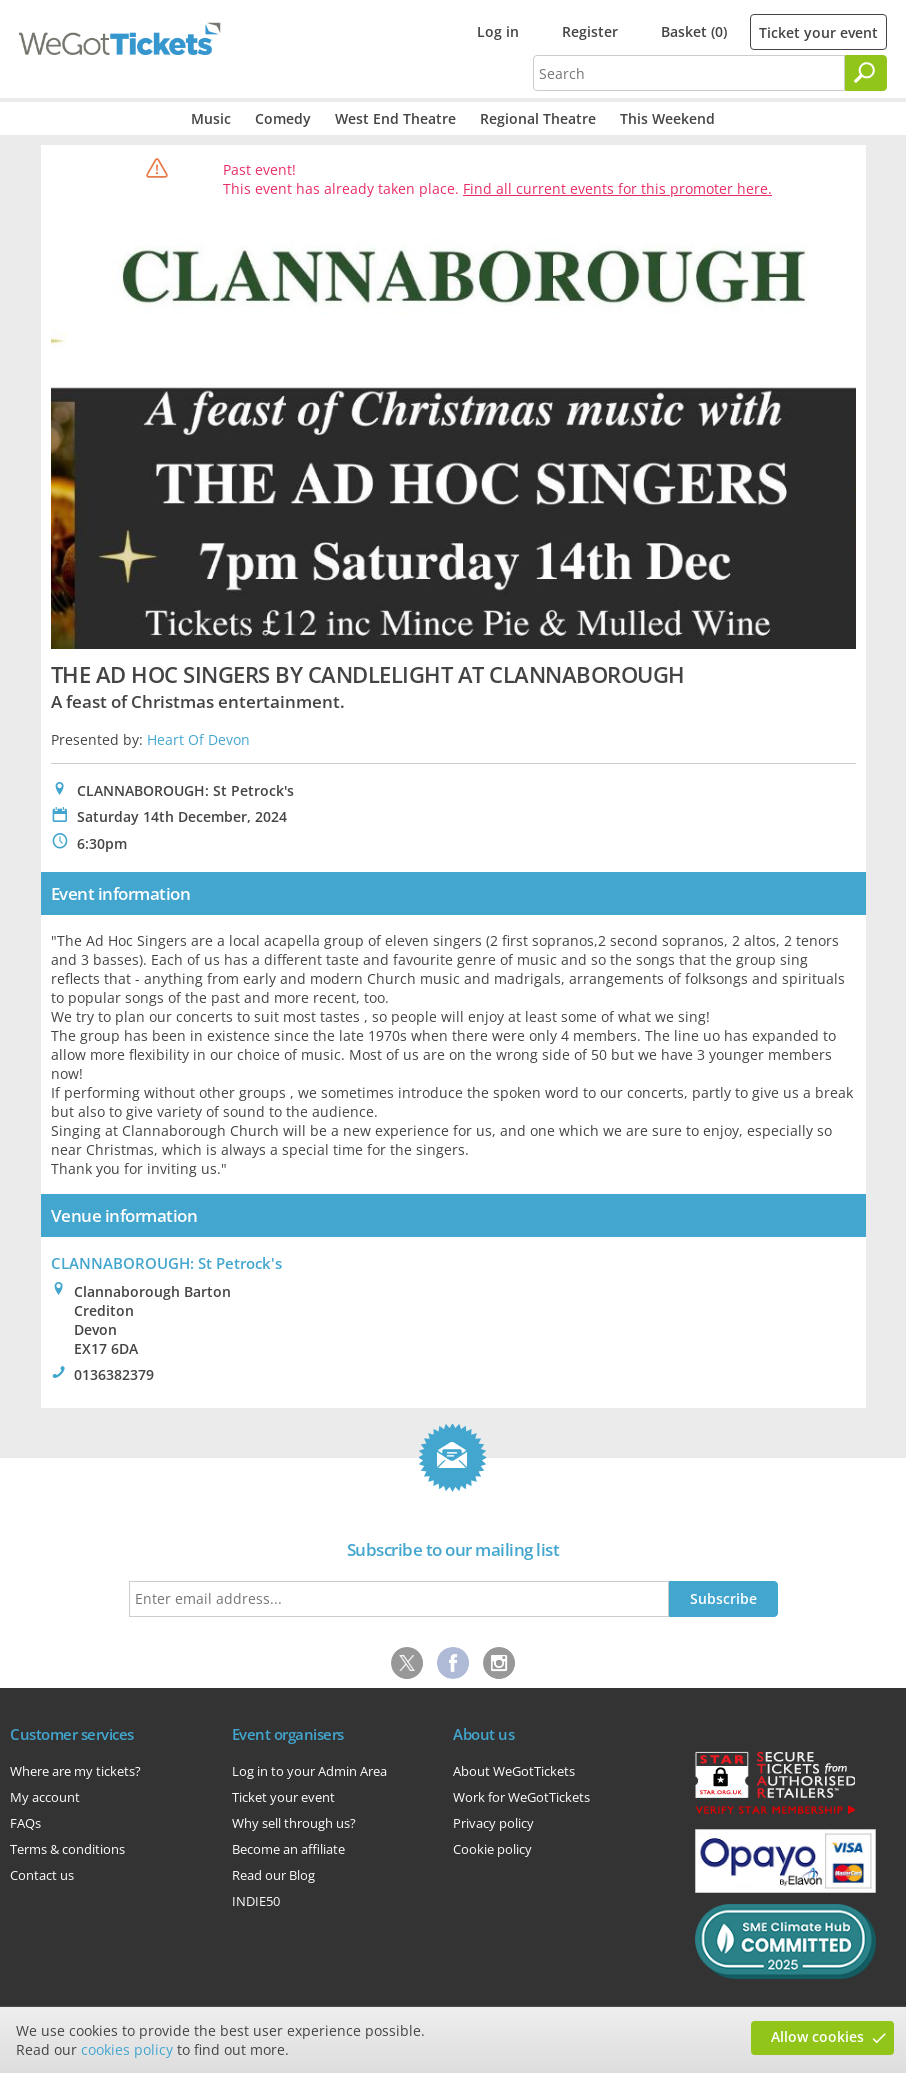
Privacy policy (493, 1823)
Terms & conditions (67, 1849)
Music (211, 118)
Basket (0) (694, 31)
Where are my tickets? (75, 1771)
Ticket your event (818, 32)
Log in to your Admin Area (309, 1771)
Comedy (283, 118)
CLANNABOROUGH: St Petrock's (166, 1263)
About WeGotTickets (514, 1771)
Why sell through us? (294, 1823)
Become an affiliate (288, 1849)
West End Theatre (395, 118)
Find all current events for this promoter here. (617, 188)
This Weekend (667, 118)
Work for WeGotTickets (521, 1797)
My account (45, 1797)
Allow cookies (817, 2036)
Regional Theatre (538, 118)
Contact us (42, 1875)
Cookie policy (492, 1849)
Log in (498, 31)
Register (590, 31)
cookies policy (127, 2049)
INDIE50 (256, 1901)
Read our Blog (273, 1875)
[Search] (866, 73)
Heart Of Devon (198, 739)
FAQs (25, 1823)
